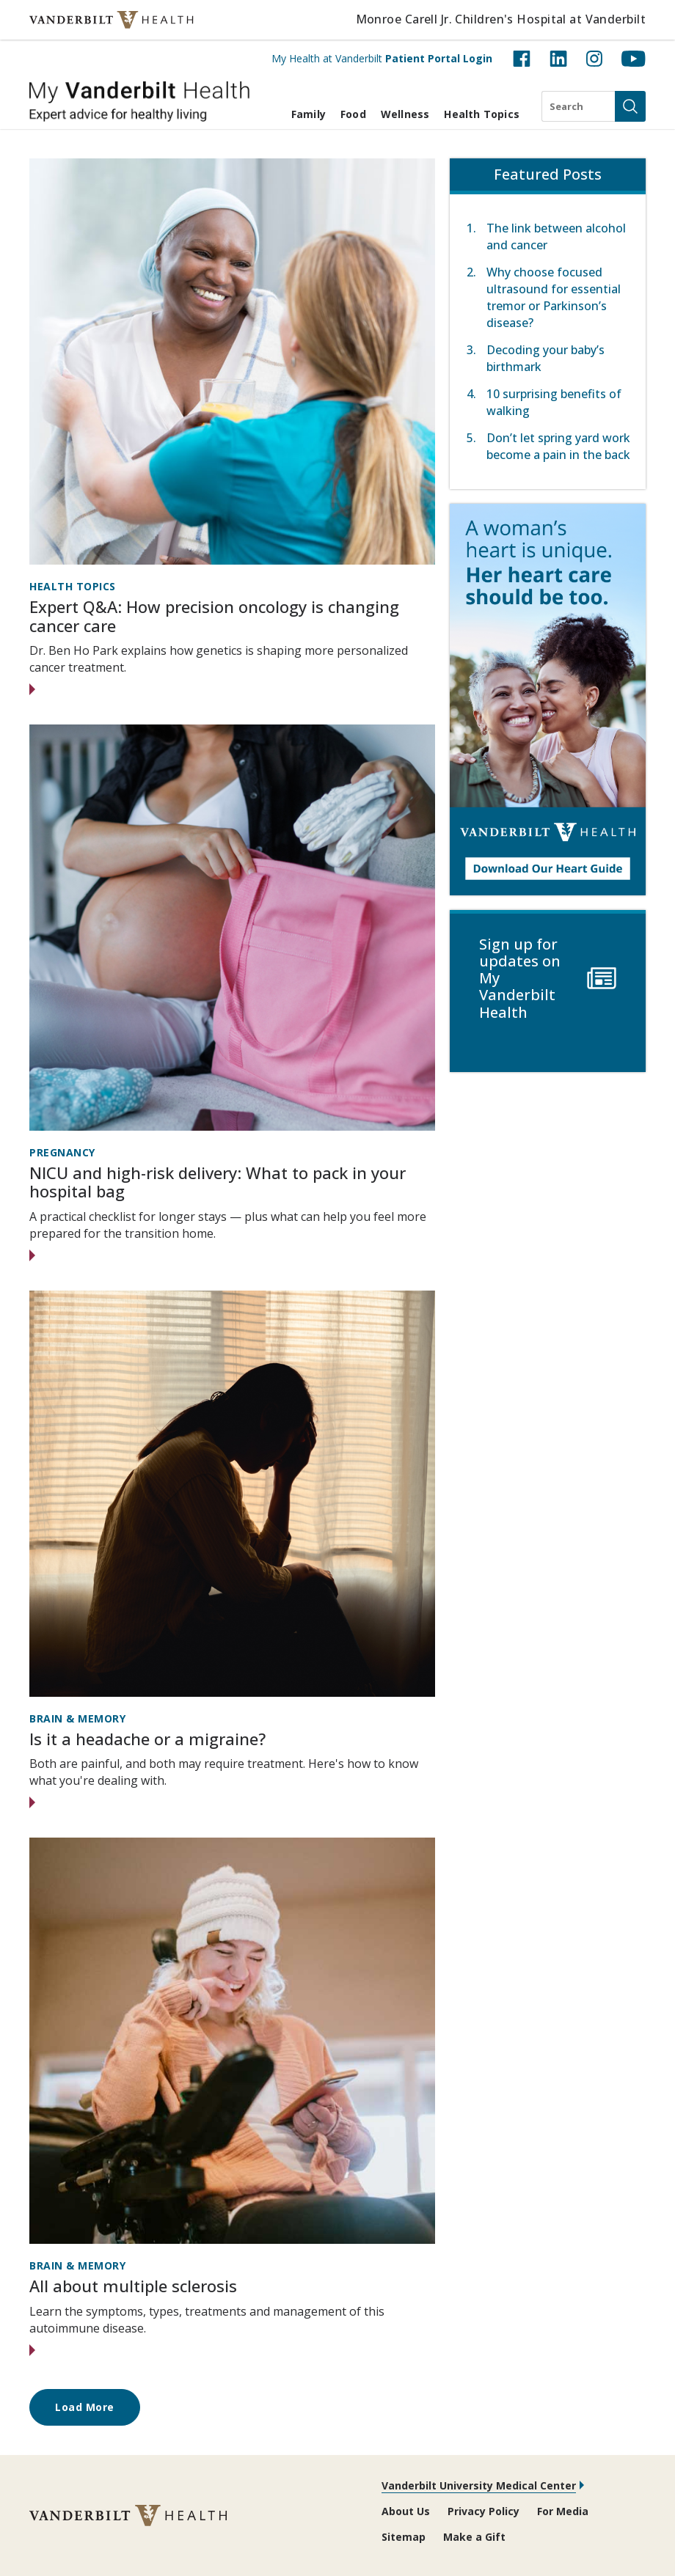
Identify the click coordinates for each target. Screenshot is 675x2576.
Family (308, 114)
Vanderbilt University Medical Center (479, 2485)
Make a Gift (474, 2537)
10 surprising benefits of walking (553, 402)
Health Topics (481, 114)
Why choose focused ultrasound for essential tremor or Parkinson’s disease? (553, 297)
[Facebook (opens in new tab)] (521, 59)
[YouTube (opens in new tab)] (633, 59)
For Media (562, 2511)
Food (353, 114)
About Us (406, 2511)
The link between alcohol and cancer (556, 236)
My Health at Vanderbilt (381, 58)
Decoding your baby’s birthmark (545, 358)
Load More (84, 2407)
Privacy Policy (483, 2511)
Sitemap (404, 2537)
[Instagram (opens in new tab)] (594, 59)
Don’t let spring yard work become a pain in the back (558, 446)
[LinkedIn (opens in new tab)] (558, 59)
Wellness (405, 114)
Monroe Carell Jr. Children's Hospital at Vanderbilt (501, 19)
